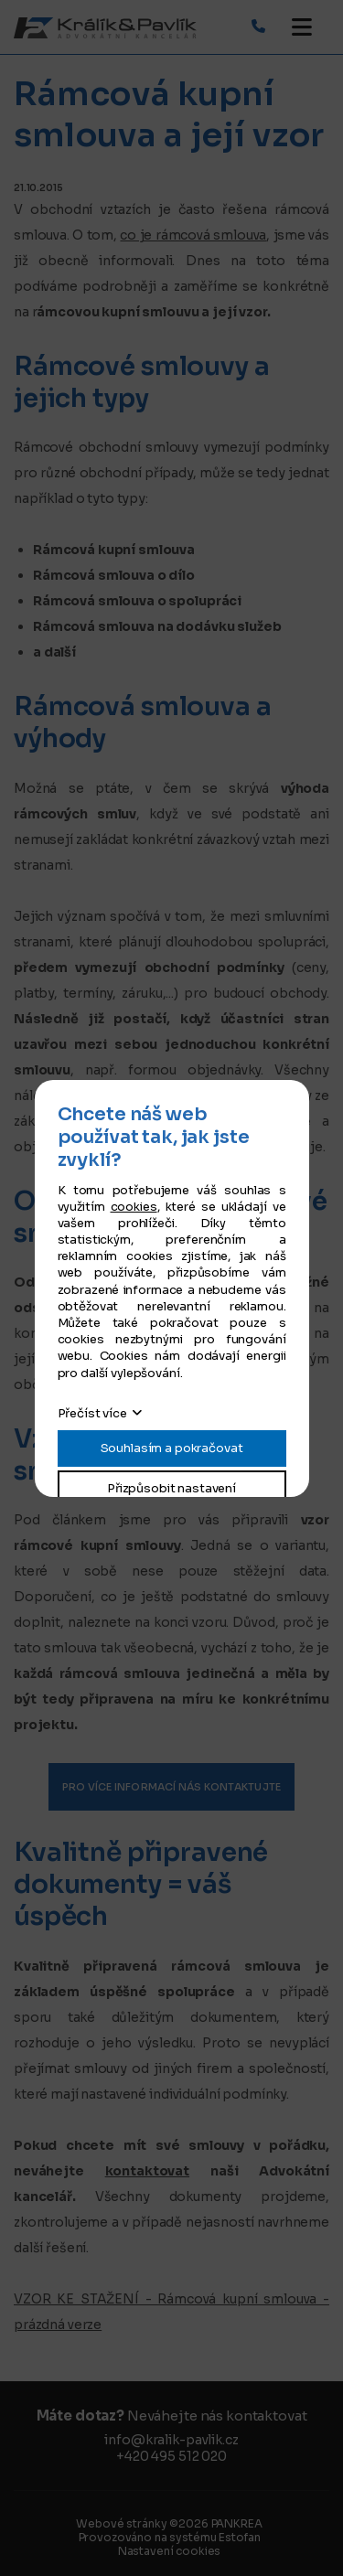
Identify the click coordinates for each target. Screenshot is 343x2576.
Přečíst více (92, 1413)
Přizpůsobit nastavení (171, 1488)
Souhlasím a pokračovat (172, 1448)
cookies (134, 1206)
